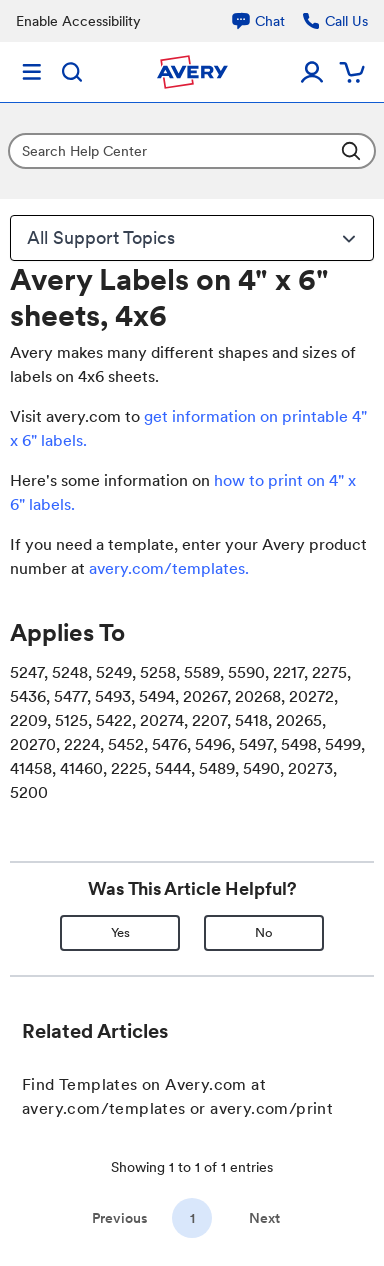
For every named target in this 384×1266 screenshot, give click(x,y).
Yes (120, 932)
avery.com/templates (167, 568)
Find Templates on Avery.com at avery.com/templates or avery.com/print (177, 1096)
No (264, 932)
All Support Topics (194, 238)
